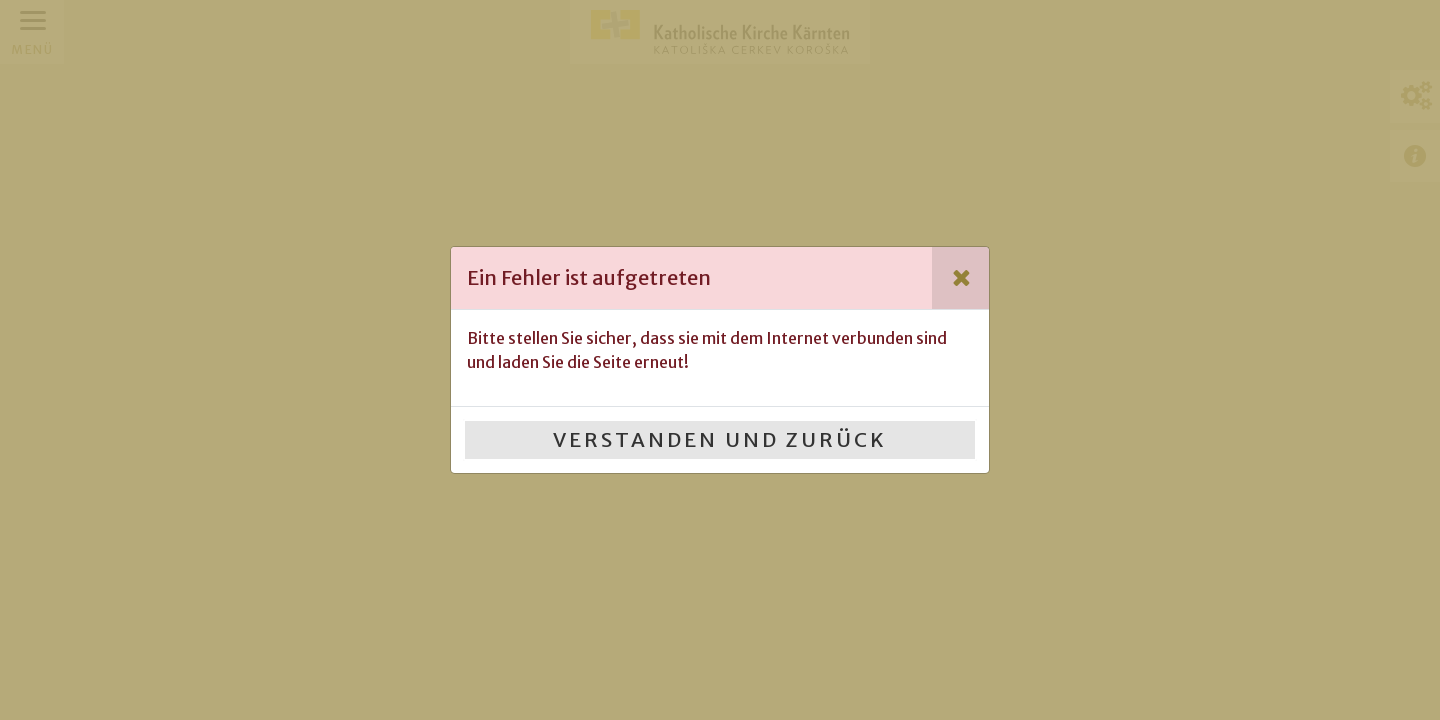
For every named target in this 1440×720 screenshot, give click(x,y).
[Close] (960, 278)
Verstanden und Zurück (720, 439)
